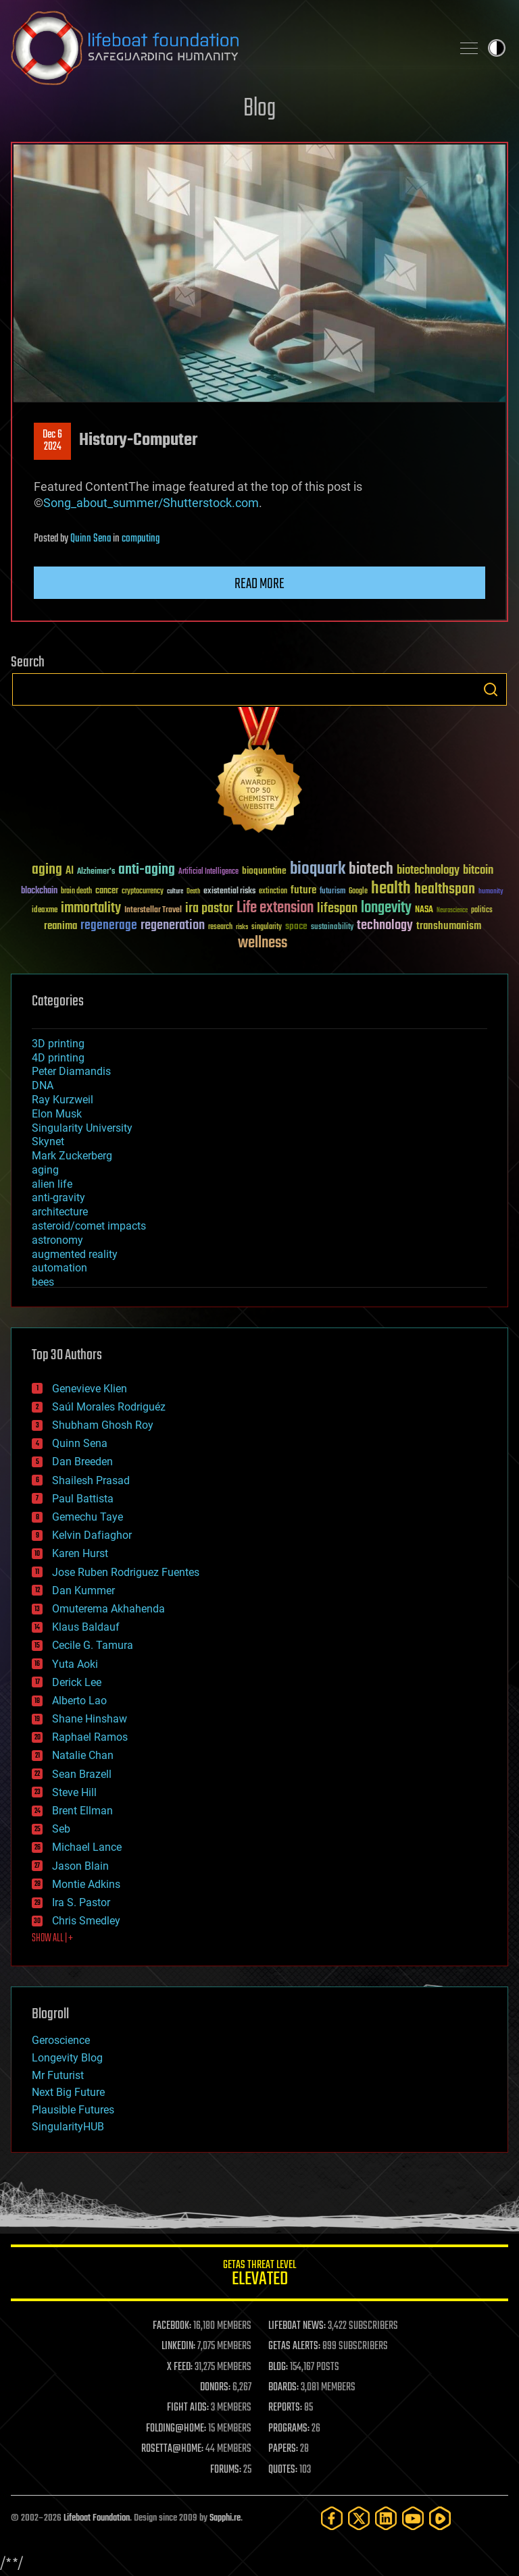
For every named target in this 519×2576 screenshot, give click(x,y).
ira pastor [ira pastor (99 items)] (209, 908)
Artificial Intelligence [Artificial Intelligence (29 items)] (208, 872)
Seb (61, 1828)
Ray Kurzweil (62, 1099)
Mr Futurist (58, 2075)
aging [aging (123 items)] (47, 870)
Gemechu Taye (87, 1516)
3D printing (58, 1043)
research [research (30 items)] (220, 927)
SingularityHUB (68, 2126)
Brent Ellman (82, 1810)
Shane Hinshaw (89, 1718)
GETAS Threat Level (259, 2275)
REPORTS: (285, 2408)
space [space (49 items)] (296, 926)
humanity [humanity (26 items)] (490, 892)
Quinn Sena (90, 539)
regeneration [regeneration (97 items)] (173, 925)
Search (490, 689)
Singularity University (82, 1128)
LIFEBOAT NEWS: (297, 2326)
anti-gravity (58, 1197)
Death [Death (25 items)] (193, 891)
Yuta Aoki (75, 1664)
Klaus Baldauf (86, 1627)
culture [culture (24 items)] (175, 891)
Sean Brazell (82, 1774)
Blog (259, 109)
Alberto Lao (79, 1700)
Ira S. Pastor (81, 1902)
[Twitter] (359, 2518)
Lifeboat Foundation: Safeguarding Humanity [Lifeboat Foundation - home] (226, 48)
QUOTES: (282, 2470)
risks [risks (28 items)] (242, 927)
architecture (60, 1211)
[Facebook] (332, 2518)
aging (45, 1169)
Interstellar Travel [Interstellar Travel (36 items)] (153, 910)
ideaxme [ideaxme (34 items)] (44, 911)
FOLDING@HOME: (176, 2429)
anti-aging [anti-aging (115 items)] (146, 870)
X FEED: (180, 2367)
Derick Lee (76, 1682)
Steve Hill (74, 1792)
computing (140, 539)
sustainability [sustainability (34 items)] (332, 927)
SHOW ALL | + (52, 1938)
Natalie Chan (83, 1755)
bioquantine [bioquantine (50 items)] (264, 870)
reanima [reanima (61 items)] (60, 926)
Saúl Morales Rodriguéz (109, 1406)
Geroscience (61, 2040)
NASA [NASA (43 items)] (424, 910)
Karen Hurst (80, 1553)
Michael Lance (87, 1847)
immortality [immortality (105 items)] (91, 908)
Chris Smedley (86, 1920)
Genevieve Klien (89, 1388)
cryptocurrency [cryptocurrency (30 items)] (143, 891)
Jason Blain (80, 1866)
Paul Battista (83, 1498)
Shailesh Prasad (91, 1480)
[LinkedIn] (386, 2518)
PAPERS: (283, 2449)
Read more (259, 584)
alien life (52, 1184)
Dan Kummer (83, 1590)
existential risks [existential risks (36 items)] (229, 892)
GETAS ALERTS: (294, 2346)
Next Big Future (68, 2092)
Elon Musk (57, 1113)
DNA (42, 1085)
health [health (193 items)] (391, 889)
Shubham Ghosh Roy (102, 1425)
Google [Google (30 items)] (358, 891)
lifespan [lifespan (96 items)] (337, 908)
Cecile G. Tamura (92, 1645)
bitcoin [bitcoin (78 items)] (478, 871)
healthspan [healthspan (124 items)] (444, 889)
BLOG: (278, 2367)
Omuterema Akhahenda (108, 1608)
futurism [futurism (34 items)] (332, 892)
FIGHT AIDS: (188, 2408)
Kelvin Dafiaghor (92, 1535)
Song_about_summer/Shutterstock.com (151, 503)
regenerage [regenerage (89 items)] (108, 925)
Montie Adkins (86, 1884)
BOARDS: (283, 2387)
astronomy (57, 1240)
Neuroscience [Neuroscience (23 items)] (452, 911)
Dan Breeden (82, 1461)
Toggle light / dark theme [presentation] (496, 48)
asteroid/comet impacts (89, 1225)
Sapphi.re (225, 2518)
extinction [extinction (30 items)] (273, 891)
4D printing (58, 1057)
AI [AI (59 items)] (70, 871)
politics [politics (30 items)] (482, 910)
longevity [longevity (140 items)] (386, 908)
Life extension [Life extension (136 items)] (275, 908)
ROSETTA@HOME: (172, 2449)
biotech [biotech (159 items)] (371, 869)
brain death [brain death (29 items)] (76, 891)
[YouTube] (413, 2518)
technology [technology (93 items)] (385, 926)
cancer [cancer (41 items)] (106, 891)
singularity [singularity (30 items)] (266, 927)
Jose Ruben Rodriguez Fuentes (125, 1572)
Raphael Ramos (90, 1737)
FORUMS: (225, 2470)
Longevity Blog (67, 2057)
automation (59, 1267)
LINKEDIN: (178, 2346)
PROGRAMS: (289, 2429)
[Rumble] (440, 2518)
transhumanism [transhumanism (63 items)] (448, 926)
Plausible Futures (73, 2109)
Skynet (48, 1141)
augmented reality (75, 1254)
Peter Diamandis (71, 1071)
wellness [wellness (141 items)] (262, 943)
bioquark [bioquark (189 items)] (317, 869)
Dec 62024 (52, 441)
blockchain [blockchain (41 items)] (39, 891)
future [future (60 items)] (303, 890)
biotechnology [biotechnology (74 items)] (428, 871)
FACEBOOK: (172, 2326)
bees (43, 1282)
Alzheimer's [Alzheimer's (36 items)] (96, 872)
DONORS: (215, 2387)
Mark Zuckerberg (72, 1155)
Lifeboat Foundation (97, 2518)
